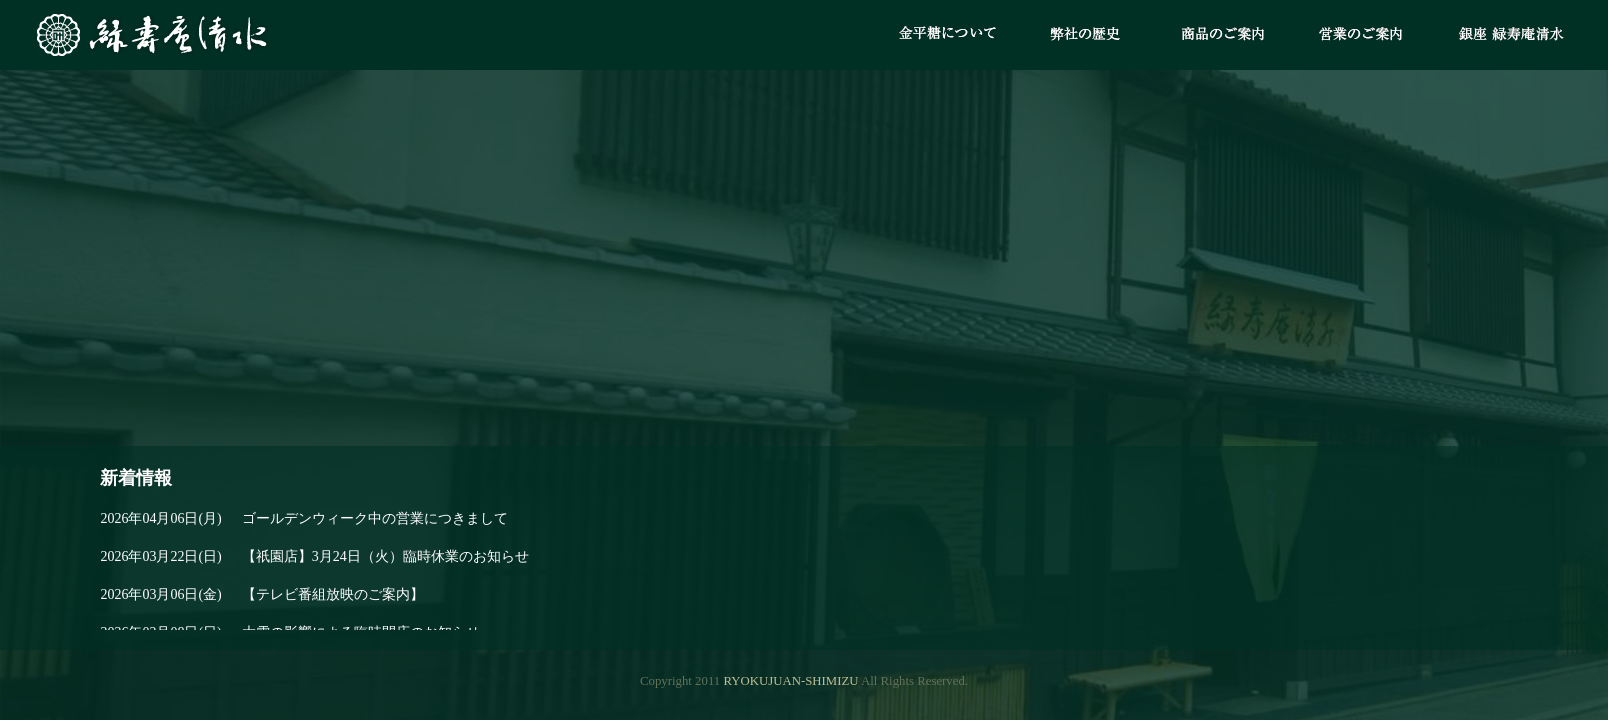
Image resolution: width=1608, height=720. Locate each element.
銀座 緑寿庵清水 (1514, 35)
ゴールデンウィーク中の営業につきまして (303, 519)
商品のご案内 (1223, 35)
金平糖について (947, 35)
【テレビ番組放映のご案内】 (261, 595)
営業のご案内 (1361, 35)
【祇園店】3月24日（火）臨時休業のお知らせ (314, 557)
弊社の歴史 (1085, 35)
